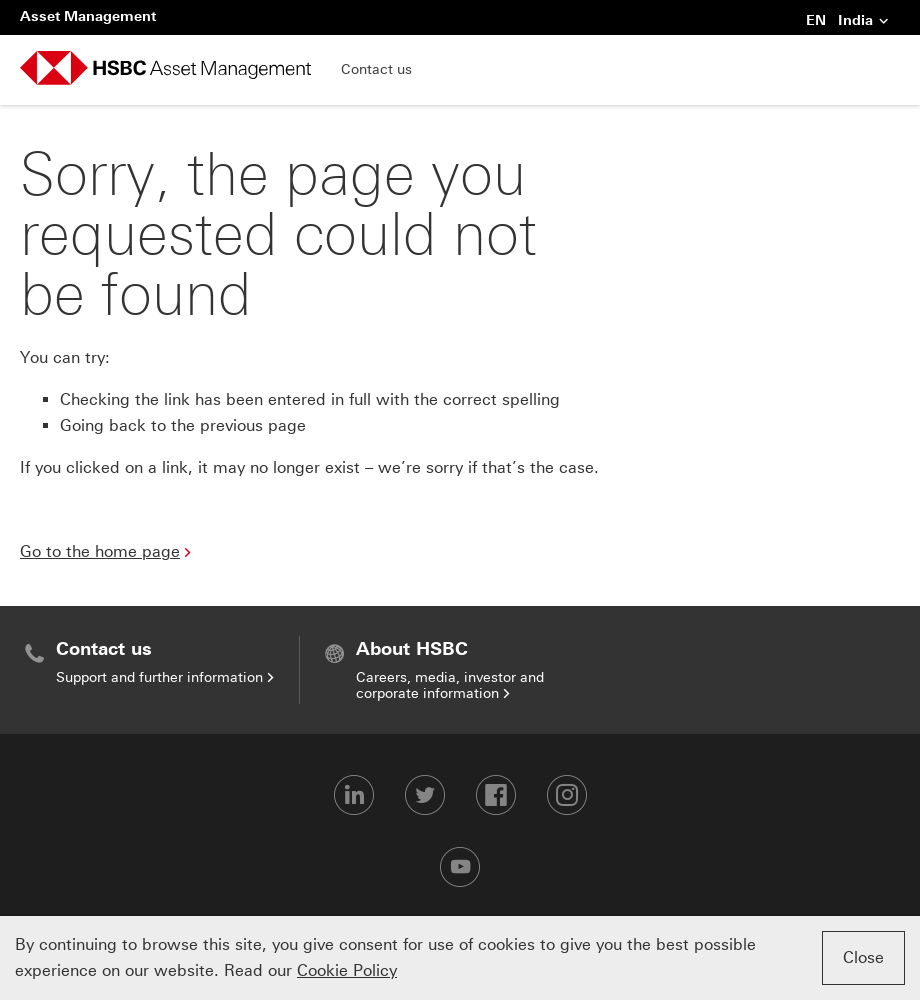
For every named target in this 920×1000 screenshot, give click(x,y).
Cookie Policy (347, 970)
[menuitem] (159, 662)
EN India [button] (848, 22)
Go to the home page (100, 551)
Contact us (376, 69)
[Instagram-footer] (567, 795)
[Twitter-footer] (425, 795)
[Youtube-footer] (460, 867)
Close (863, 957)
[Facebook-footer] (496, 795)
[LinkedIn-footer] (354, 795)
